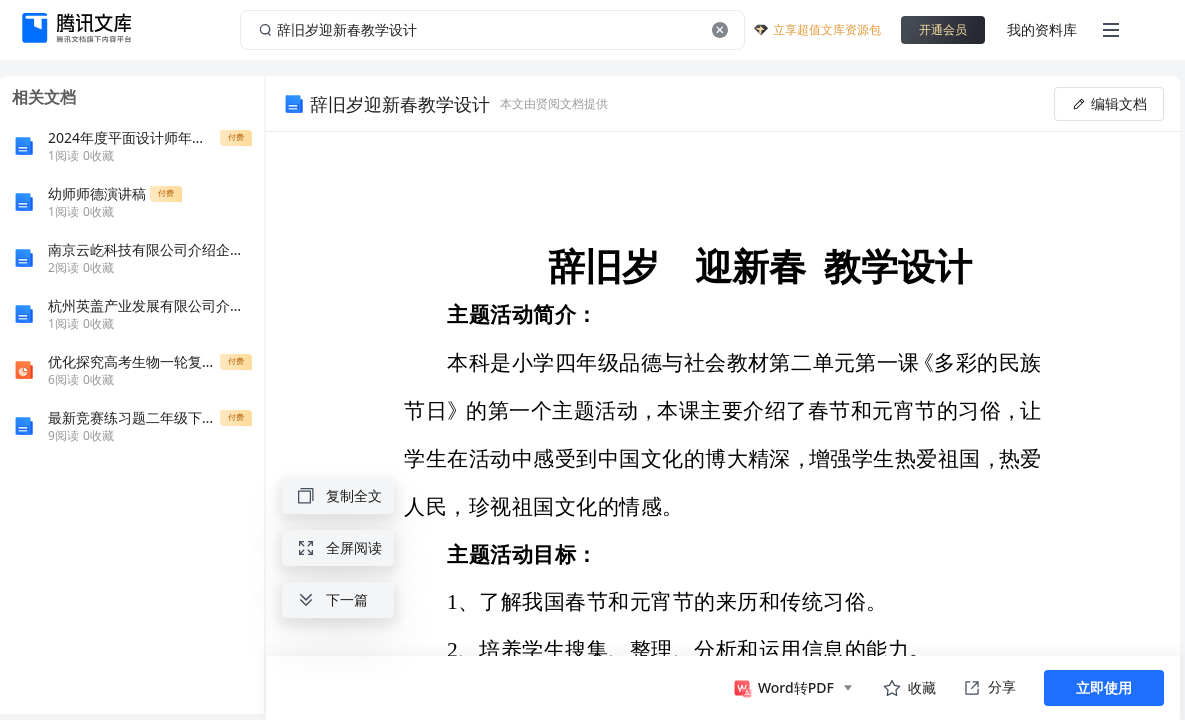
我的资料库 (1042, 29)
